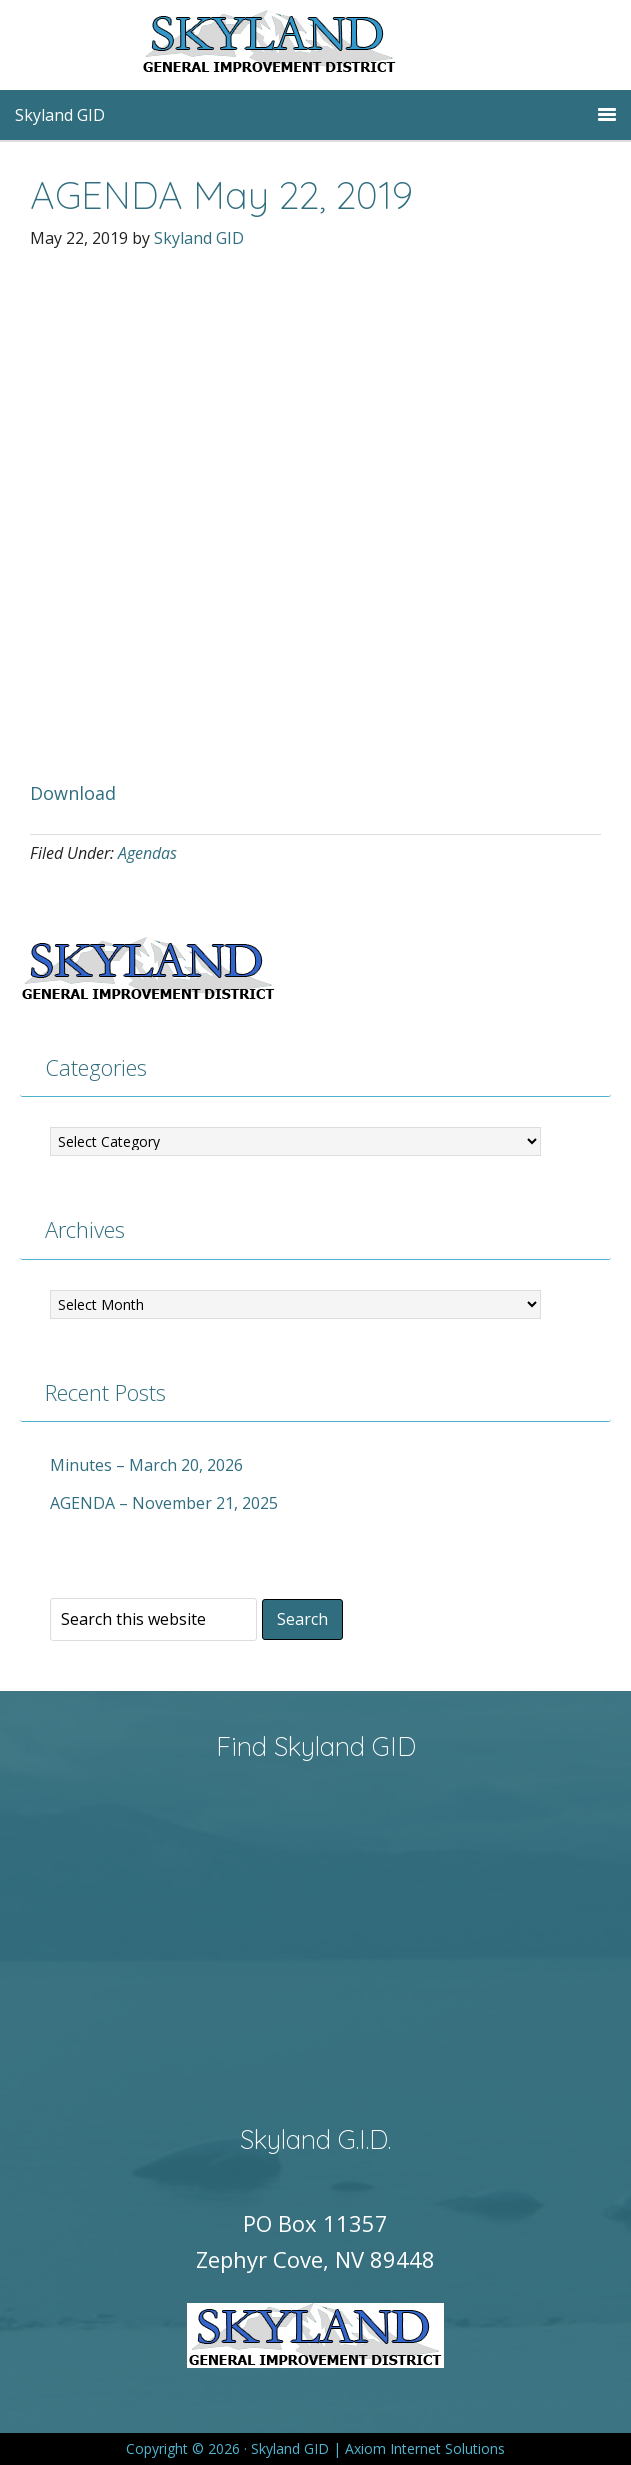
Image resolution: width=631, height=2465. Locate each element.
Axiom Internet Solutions (425, 2448)
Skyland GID (316, 45)
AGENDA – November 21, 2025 (164, 1503)
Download (73, 793)
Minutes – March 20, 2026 (146, 1465)
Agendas (147, 853)
